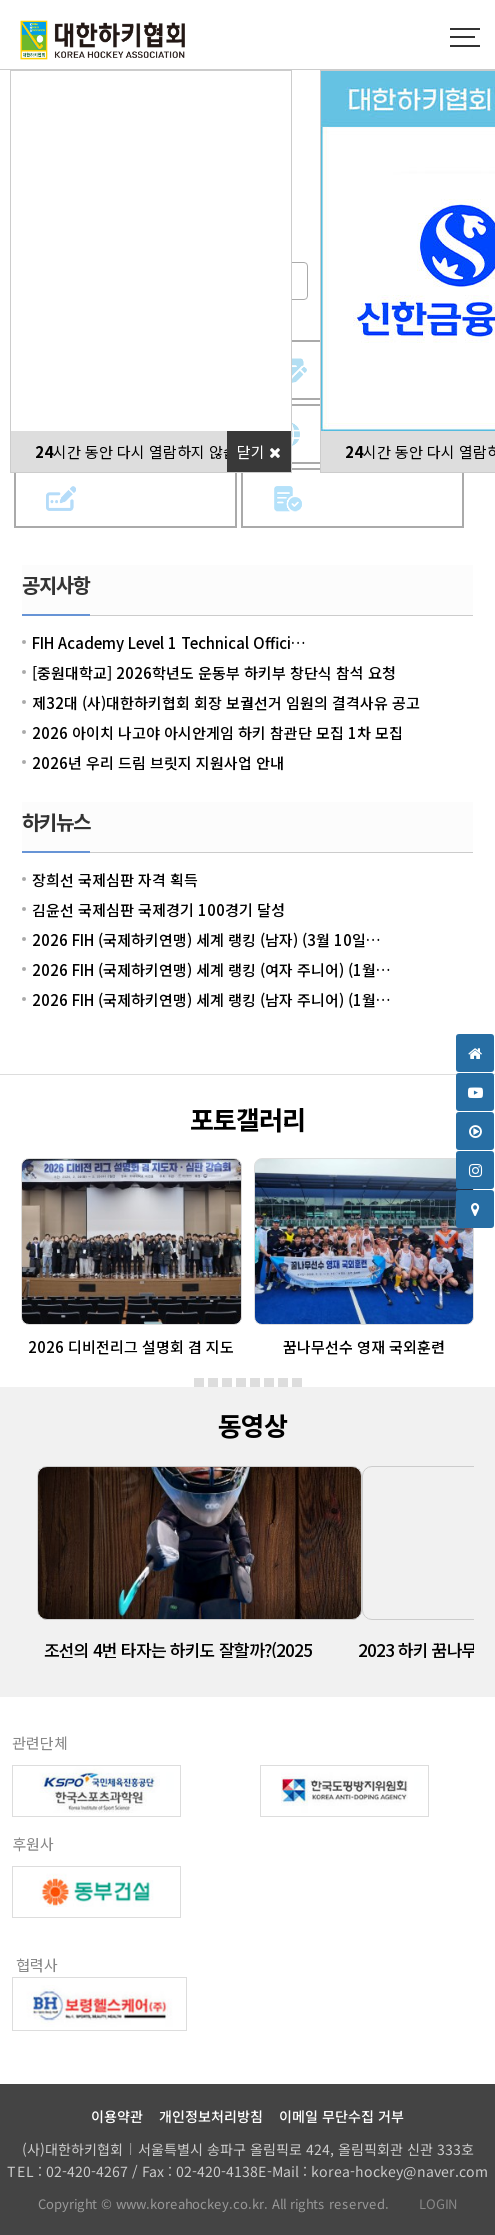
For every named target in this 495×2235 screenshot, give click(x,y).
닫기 (259, 451)
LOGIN (429, 2204)
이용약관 (117, 2116)
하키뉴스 (56, 821)
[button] (199, 1383)
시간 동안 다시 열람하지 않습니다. (152, 451)
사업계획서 (379, 499)
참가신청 (153, 499)
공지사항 (56, 584)
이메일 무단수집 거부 (341, 2116)
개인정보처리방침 (211, 2116)
